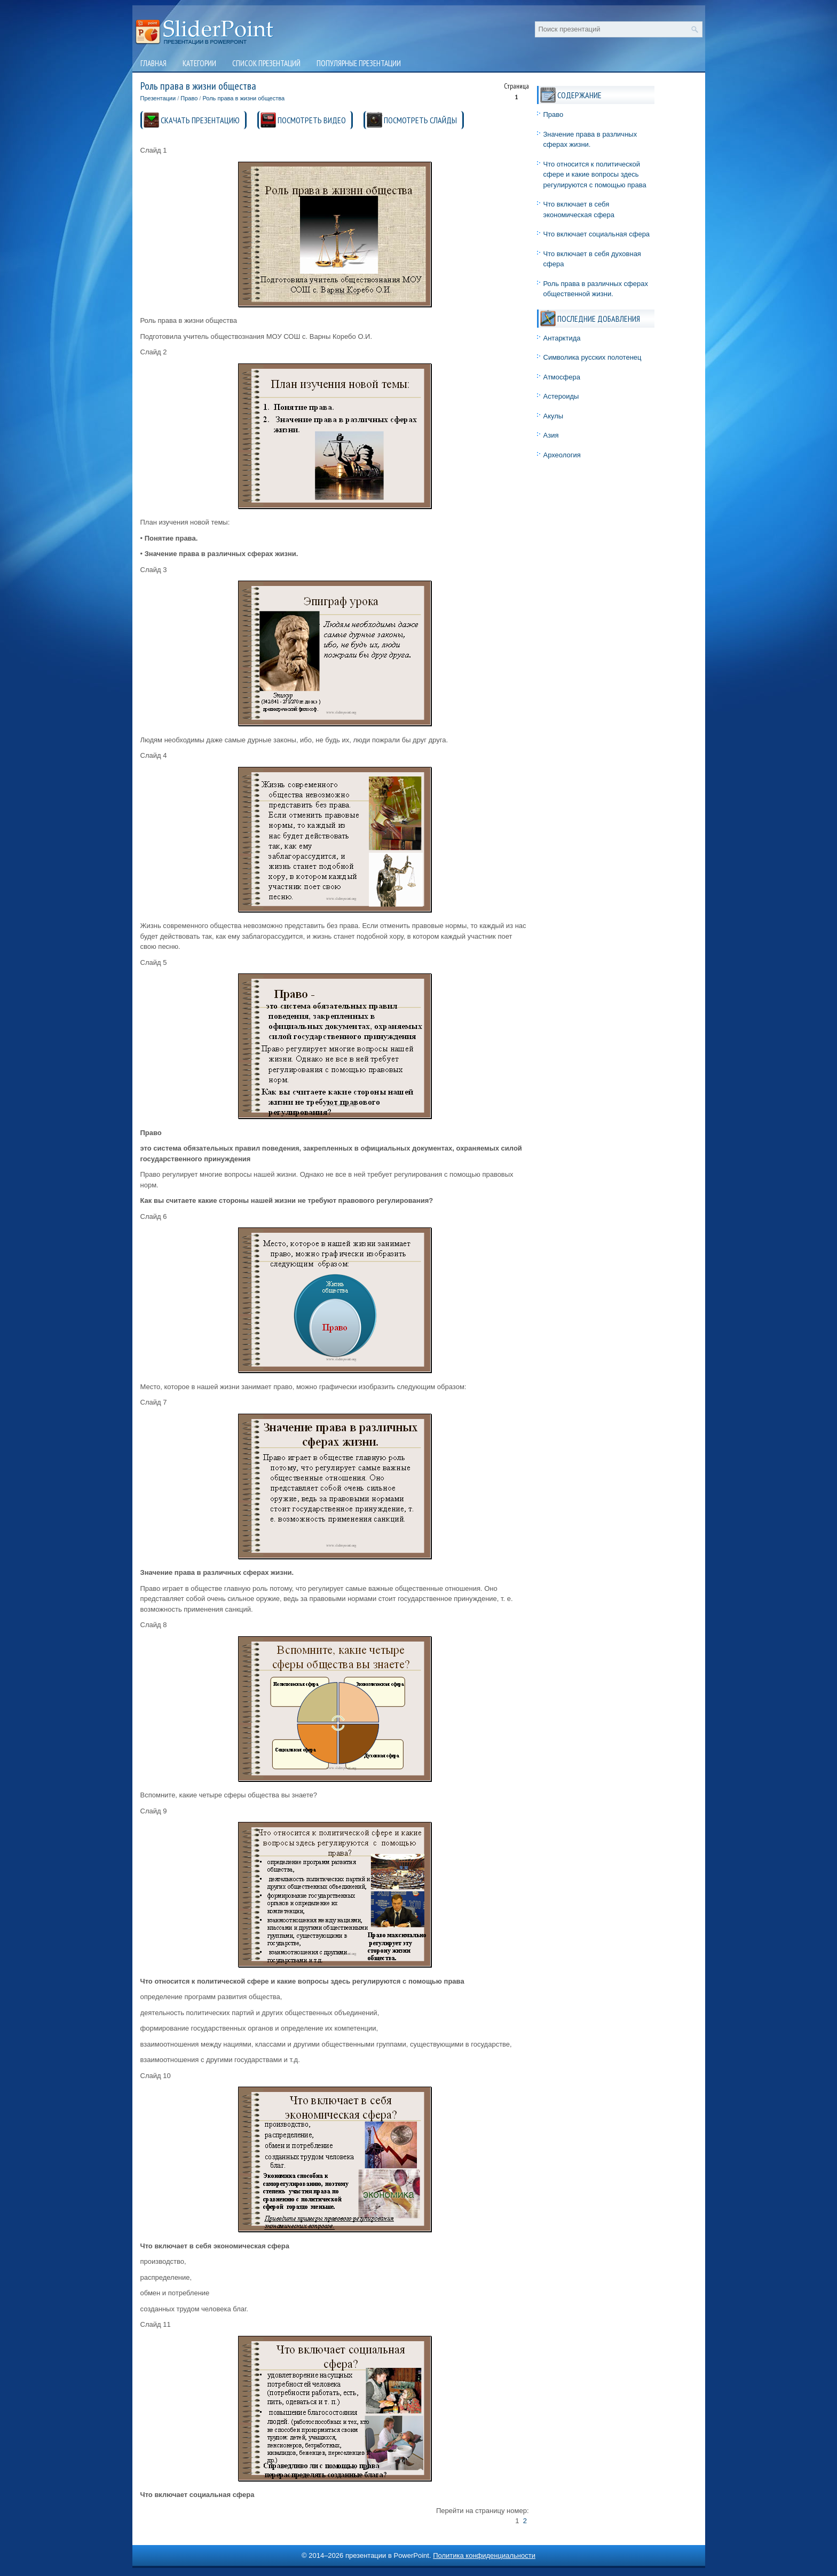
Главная (153, 63)
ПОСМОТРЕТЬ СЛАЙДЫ (420, 120)
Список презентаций (266, 63)
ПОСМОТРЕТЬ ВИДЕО (312, 120)
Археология (562, 455)
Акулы (553, 416)
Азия (551, 435)
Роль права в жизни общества (243, 98)
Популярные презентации (359, 63)
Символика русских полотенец (592, 357)
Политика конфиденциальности (484, 2555)
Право (189, 98)
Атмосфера (561, 377)
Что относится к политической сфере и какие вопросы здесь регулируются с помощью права (594, 174)
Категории (199, 63)
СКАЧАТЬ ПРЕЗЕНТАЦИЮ (200, 120)
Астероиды (561, 396)
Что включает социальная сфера (596, 234)
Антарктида (562, 338)
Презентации (158, 98)
